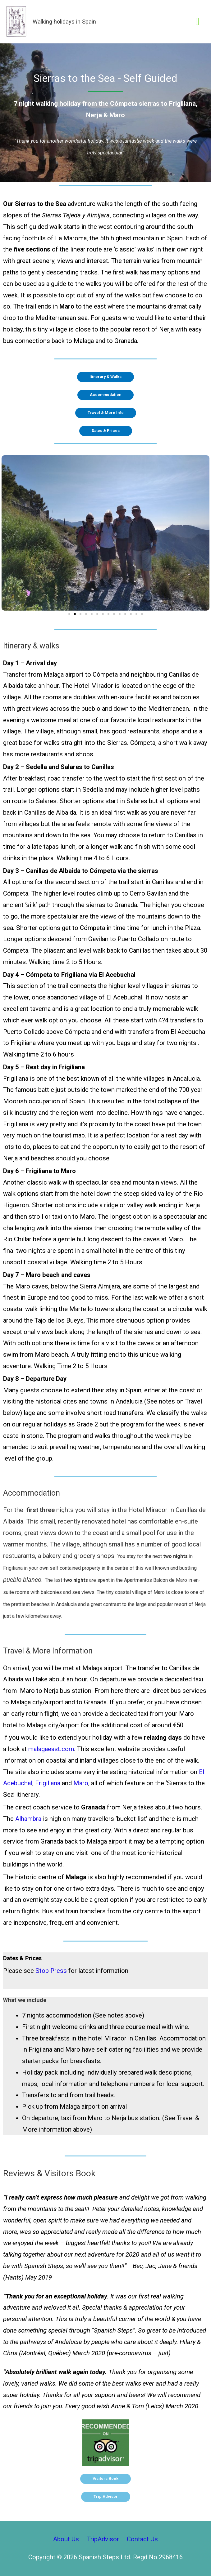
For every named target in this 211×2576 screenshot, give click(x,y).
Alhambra (28, 1818)
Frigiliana (47, 1783)
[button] (69, 614)
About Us (66, 2539)
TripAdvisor (103, 2539)
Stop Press (51, 1970)
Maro (80, 1783)
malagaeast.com (51, 1749)
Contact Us (142, 2539)
